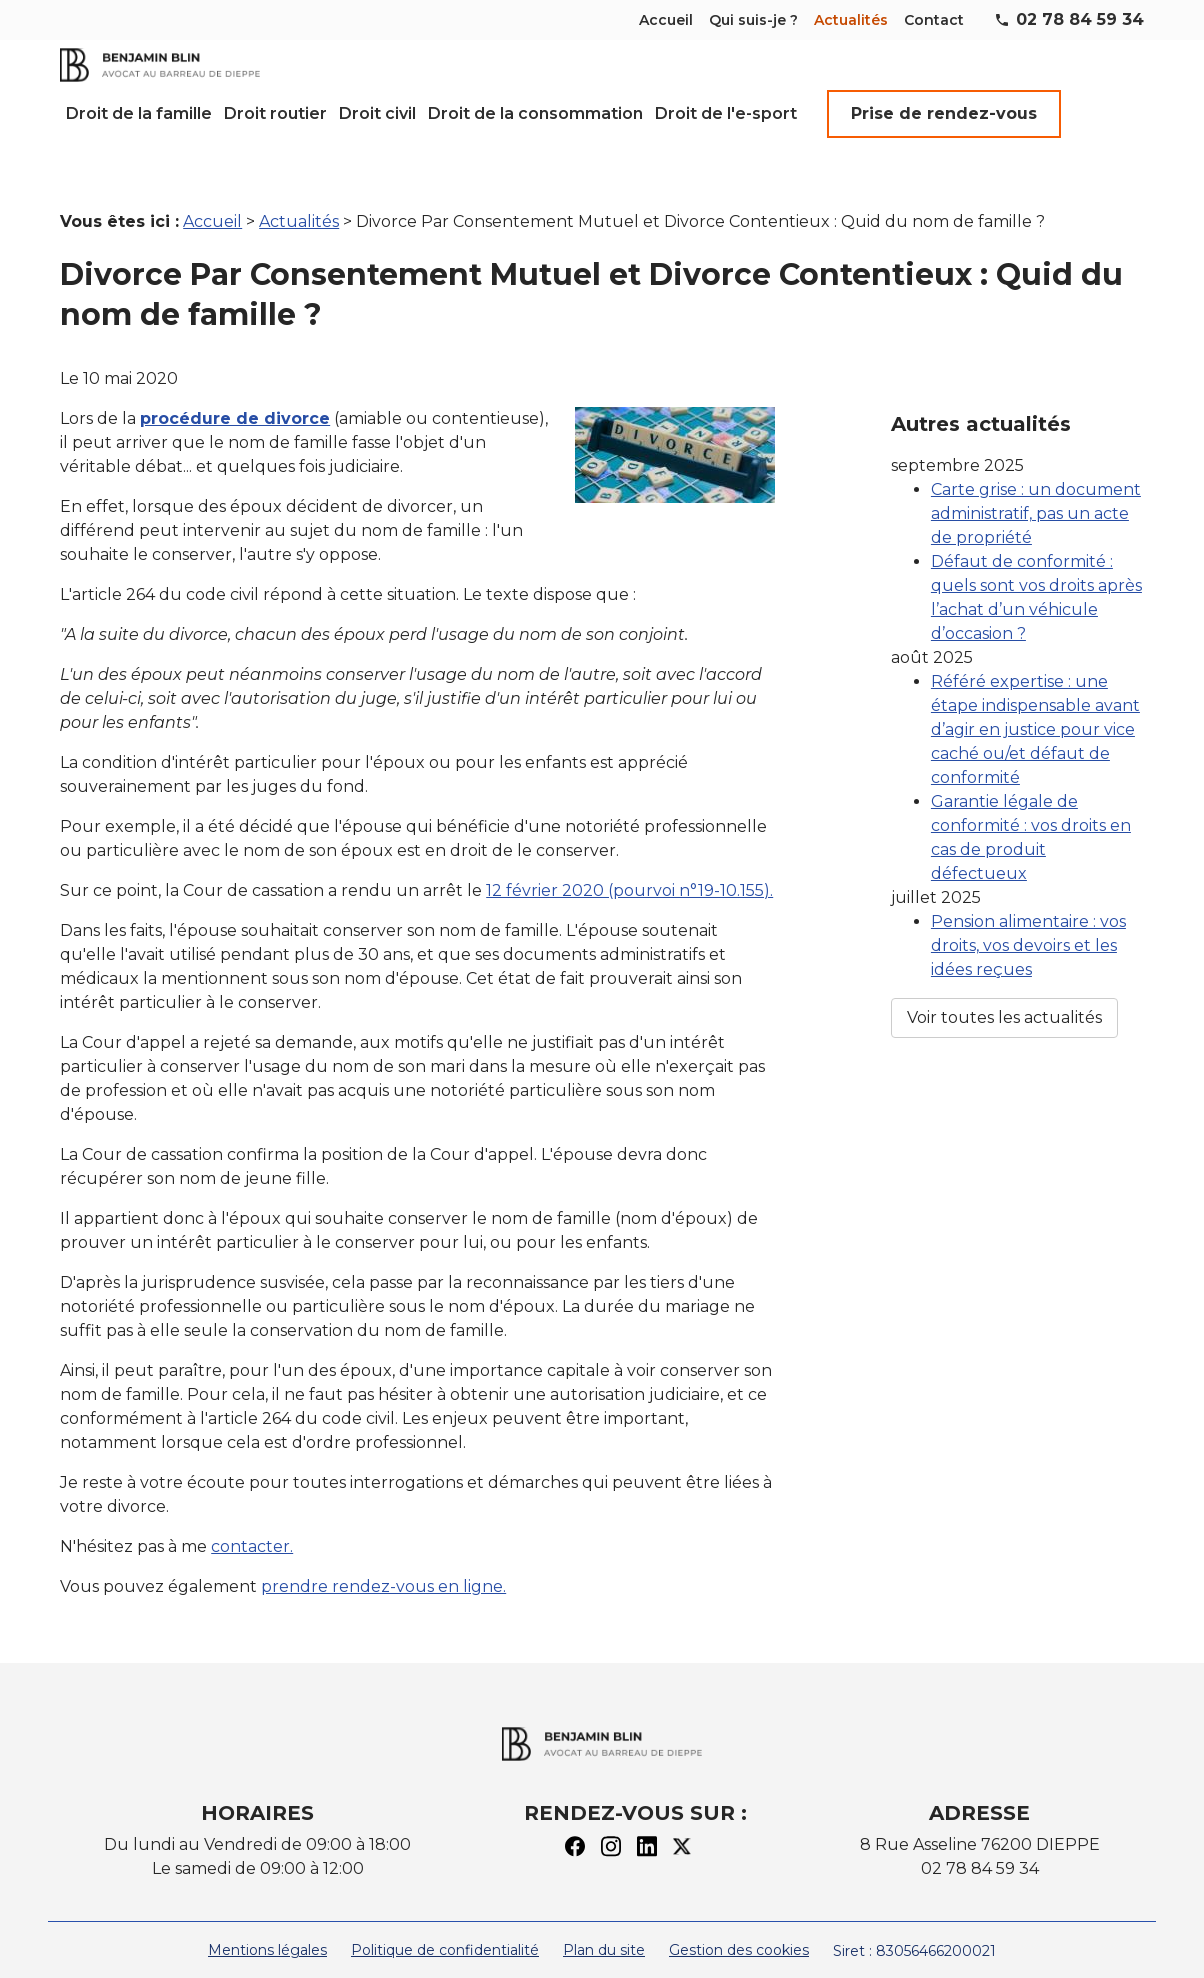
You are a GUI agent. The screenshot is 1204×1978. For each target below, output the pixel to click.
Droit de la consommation (535, 113)
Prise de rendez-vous (944, 113)
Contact (934, 20)
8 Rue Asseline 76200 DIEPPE (980, 1820)
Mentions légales (267, 1926)
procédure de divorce (235, 394)
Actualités (851, 20)
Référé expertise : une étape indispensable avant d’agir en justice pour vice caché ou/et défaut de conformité (1035, 661)
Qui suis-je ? (753, 20)
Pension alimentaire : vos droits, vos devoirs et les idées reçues (1028, 877)
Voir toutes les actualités (1004, 949)
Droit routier (275, 113)
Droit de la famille (139, 113)
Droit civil (377, 113)
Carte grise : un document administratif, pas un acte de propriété (1036, 445)
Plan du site (604, 1926)
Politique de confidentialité (445, 1926)
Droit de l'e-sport (726, 113)
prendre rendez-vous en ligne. (383, 1562)
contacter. (252, 1522)
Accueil (666, 20)
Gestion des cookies (739, 1926)
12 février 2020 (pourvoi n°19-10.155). (629, 866)
